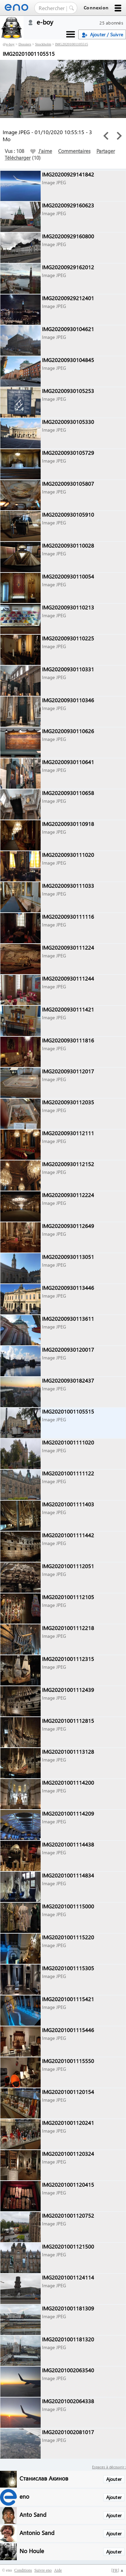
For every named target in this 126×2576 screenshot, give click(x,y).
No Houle (31, 2550)
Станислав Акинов (43, 2478)
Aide (58, 2570)
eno (24, 2496)
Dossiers (24, 44)
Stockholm (43, 44)
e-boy (10, 44)
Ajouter (114, 2479)
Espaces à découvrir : (109, 2466)
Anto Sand (32, 2514)
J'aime (41, 151)
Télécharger (18, 157)
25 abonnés (111, 23)
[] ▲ (117, 2570)
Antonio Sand (36, 2532)
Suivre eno (43, 2570)
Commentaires (74, 151)
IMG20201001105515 (71, 44)
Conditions (23, 2570)
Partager (105, 151)
